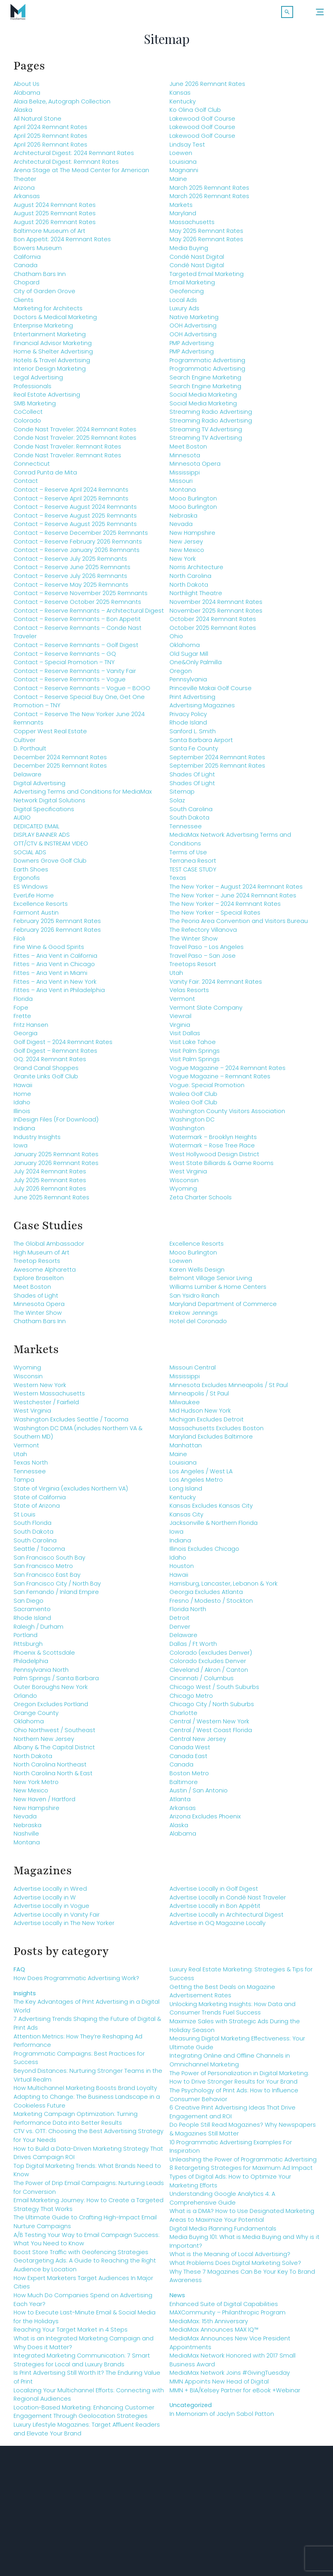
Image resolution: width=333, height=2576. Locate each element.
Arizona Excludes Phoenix (205, 1820)
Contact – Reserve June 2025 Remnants (72, 572)
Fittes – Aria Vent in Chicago (54, 968)
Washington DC (192, 1124)
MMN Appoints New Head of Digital (219, 2385)
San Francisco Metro (43, 1570)
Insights (25, 1997)
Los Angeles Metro (196, 1484)
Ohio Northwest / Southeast (54, 1734)
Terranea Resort (192, 865)
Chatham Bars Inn (40, 278)
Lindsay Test (187, 149)
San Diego (28, 1605)
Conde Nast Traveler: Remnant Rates (67, 450)
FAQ (19, 1973)
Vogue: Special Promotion (206, 1089)
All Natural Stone (37, 123)
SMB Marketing (35, 407)
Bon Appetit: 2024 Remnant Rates (62, 243)
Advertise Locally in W (45, 1901)
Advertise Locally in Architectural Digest (226, 1919)
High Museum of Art (41, 1256)
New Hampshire (192, 537)
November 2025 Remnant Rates (215, 615)
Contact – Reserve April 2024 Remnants (71, 494)
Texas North (31, 1467)
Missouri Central (192, 1372)
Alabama (27, 97)
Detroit (179, 1622)
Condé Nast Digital (196, 261)
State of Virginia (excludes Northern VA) (71, 1492)
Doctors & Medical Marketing (55, 321)
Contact (26, 485)
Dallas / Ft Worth (193, 1648)
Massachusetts (192, 226)
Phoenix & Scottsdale (44, 1657)
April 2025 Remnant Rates (50, 140)
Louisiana (183, 166)
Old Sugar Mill (188, 658)
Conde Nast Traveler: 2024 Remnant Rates (75, 433)
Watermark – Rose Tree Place (212, 1149)
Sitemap (182, 796)
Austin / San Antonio (198, 1794)
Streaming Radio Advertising (210, 416)
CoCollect (28, 416)
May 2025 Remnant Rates (206, 235)
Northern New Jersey (44, 1743)
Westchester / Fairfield (46, 1406)
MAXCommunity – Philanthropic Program (227, 2316)
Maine (178, 183)
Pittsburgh (28, 1648)
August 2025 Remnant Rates (55, 218)
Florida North (187, 1613)
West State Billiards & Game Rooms (221, 1167)
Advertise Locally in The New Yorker (64, 1927)
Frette (22, 1020)
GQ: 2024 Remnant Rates (50, 1063)
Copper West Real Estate (50, 735)
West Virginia (188, 1175)
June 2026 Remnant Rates (207, 88)
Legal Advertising (38, 381)
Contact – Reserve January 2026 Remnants (77, 554)
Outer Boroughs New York (51, 1691)
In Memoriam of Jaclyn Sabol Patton (221, 2418)
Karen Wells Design (197, 1274)
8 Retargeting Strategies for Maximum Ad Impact (241, 2172)
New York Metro (36, 1786)
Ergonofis (27, 882)
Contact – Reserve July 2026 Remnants (70, 580)
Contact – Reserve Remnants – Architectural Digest (89, 615)
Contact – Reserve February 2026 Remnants (78, 546)
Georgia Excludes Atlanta (206, 1596)
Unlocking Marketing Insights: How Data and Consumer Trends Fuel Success (232, 2012)
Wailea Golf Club (193, 1098)
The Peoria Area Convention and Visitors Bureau (238, 925)
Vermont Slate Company (205, 1012)
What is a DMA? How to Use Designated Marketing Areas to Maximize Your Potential (241, 2219)
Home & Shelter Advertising (53, 355)
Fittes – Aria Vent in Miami (50, 977)
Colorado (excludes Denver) (210, 1657)
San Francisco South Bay (49, 1562)
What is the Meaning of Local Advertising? (229, 2258)
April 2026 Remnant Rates (50, 149)
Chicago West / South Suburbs (214, 1691)
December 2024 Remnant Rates (60, 761)
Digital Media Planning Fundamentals (222, 2233)
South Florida (32, 1527)
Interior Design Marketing (50, 373)
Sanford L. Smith (192, 735)
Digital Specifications (44, 813)
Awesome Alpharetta (45, 1274)
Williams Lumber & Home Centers (217, 1291)
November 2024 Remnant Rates (215, 606)
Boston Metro (189, 1777)
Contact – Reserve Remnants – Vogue (70, 683)
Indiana (24, 1132)
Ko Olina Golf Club (195, 114)
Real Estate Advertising (47, 399)
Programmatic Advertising (207, 364)
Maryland (182, 218)
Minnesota (184, 459)
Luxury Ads (184, 312)
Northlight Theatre (195, 597)
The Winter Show (193, 943)
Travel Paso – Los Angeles (206, 951)
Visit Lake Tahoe (192, 1046)
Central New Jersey (197, 1743)
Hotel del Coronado (198, 1326)
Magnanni (183, 175)
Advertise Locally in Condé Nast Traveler (227, 1901)
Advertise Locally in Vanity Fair (57, 1919)
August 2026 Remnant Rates (55, 226)
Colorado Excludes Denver (207, 1665)
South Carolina (191, 813)
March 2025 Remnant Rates (209, 192)
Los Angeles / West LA (201, 1475)
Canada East (188, 1760)
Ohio (176, 640)
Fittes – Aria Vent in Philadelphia (59, 994)
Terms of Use (188, 856)
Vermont (182, 1003)
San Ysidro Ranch (194, 1300)
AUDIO (22, 822)
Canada (25, 269)
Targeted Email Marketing (206, 278)
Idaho (22, 1106)
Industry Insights (37, 1141)
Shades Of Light (192, 778)
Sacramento (32, 1613)
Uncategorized (190, 2409)
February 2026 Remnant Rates (57, 934)
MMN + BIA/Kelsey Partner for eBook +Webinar (234, 2394)
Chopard (26, 286)
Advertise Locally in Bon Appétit (214, 1910)
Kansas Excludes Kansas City (211, 1510)
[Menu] (320, 12)
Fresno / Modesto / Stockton (211, 1605)
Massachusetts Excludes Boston (216, 1432)
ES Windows (31, 891)
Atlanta (180, 1803)
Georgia (25, 1037)
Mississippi (184, 476)
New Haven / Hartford (44, 1803)
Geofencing (186, 295)
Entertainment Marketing (50, 338)
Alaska (23, 114)
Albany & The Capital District (54, 1751)
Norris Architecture (196, 572)
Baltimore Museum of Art (49, 235)
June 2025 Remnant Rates (51, 1201)
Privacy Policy (188, 718)
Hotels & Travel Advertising (52, 364)
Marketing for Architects (48, 312)
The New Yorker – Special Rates (214, 917)
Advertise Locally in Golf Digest (213, 1893)
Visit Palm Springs (194, 1055)
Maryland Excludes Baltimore (211, 1441)
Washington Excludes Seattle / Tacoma (71, 1423)
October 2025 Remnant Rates (212, 632)
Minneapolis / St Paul (199, 1397)
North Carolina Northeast (50, 1769)
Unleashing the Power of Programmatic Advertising (243, 2163)
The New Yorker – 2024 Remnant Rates (225, 908)
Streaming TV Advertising (205, 433)
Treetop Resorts (37, 1265)
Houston (181, 1570)
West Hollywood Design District (214, 1158)
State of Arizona (37, 1510)
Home (22, 1098)
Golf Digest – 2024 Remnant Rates (63, 1046)
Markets (181, 209)
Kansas (180, 97)
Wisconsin (184, 1184)
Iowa (21, 1149)
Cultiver (24, 744)
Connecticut (32, 468)
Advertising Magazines (202, 709)
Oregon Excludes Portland (51, 1708)
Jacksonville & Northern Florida (213, 1527)
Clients (23, 304)
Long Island (185, 1492)
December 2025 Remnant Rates (60, 770)
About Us (26, 88)
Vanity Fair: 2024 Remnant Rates (215, 986)
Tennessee (185, 830)
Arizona (24, 192)
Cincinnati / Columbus (201, 1682)
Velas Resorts (189, 994)
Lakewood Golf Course (202, 123)
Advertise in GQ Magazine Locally (217, 1927)
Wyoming (183, 1193)
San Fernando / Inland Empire (56, 1596)
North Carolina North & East (53, 1777)
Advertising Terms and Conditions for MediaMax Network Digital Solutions (83, 800)
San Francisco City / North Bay (57, 1588)
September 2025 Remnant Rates (217, 770)
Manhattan (185, 1449)
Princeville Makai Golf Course (210, 692)
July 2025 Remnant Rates (50, 1184)
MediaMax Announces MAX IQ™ (213, 2334)
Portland (25, 1639)
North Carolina (190, 580)
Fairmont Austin (36, 917)
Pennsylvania (188, 683)
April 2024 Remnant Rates (50, 131)
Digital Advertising (39, 787)
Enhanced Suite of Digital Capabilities (223, 2308)
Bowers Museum (38, 252)
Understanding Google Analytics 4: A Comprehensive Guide (222, 2202)
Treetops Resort (192, 968)
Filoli (19, 943)
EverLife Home (34, 899)
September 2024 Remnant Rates (217, 761)
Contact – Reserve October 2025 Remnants (77, 606)
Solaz (177, 804)
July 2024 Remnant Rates (50, 1175)
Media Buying (188, 252)
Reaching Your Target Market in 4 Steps (71, 2334)
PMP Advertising (191, 347)
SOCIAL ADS (30, 856)
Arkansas (27, 200)
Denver (179, 1631)
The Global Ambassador (49, 1248)
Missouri (181, 485)
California (27, 261)
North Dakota (188, 589)
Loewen (180, 157)
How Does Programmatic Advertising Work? (76, 1982)
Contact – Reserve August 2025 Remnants (75, 520)
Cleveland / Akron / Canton (208, 1674)
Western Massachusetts (49, 1397)
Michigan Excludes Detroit (206, 1423)
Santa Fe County (193, 752)
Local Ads (183, 304)
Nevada (181, 528)
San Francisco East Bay (47, 1579)
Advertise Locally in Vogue (51, 1910)
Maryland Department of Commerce (223, 1308)
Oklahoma (184, 649)
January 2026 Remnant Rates (56, 1167)
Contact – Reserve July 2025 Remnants (70, 563)
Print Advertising (192, 701)
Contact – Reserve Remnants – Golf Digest (76, 649)
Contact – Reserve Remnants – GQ (65, 658)
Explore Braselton (39, 1282)
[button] (287, 12)
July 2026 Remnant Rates (50, 1193)
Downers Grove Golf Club (50, 865)
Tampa (24, 1484)
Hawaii (23, 1089)
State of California (40, 1501)
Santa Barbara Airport (201, 744)
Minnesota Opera (195, 468)
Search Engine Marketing (205, 381)
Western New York (40, 1389)
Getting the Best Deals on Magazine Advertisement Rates (222, 1995)
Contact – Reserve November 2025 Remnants (81, 597)
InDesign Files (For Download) (56, 1124)
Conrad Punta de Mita (45, 476)
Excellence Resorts (41, 908)
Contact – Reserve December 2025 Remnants (81, 537)
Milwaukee (184, 1406)
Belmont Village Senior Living (210, 1282)
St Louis (24, 1518)
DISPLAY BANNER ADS (42, 839)
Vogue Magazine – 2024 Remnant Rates (227, 1072)
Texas (177, 882)
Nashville (26, 1838)
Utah (176, 977)
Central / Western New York (209, 1726)
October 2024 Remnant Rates (212, 623)
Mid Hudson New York (200, 1415)
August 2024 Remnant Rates (55, 209)
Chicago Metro (191, 1700)
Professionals (32, 390)
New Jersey (186, 546)
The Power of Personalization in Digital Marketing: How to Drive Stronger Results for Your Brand (239, 2081)
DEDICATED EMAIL (36, 830)
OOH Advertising (193, 330)
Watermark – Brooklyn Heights (213, 1141)
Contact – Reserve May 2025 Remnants (71, 589)
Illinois (22, 1115)
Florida (23, 1003)
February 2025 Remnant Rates (57, 925)
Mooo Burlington (193, 502)
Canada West (189, 1751)
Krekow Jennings (193, 1317)
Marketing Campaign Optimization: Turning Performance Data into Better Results (76, 2122)
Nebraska (183, 520)
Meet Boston (188, 450)
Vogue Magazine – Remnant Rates (219, 1081)
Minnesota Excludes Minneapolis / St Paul (228, 1389)
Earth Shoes (31, 873)
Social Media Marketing (203, 399)
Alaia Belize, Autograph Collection (62, 105)
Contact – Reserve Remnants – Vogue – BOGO (82, 692)
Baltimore (183, 1786)
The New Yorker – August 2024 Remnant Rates (236, 891)
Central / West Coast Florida (210, 1734)
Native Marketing (194, 321)
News (177, 2299)
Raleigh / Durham (38, 1631)
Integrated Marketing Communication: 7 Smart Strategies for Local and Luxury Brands (82, 2364)
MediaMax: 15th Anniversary (208, 2325)
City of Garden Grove (44, 295)
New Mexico (186, 554)
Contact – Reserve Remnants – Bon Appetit (77, 623)
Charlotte (183, 1717)
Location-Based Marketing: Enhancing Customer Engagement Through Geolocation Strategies (84, 2415)
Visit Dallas (184, 1037)
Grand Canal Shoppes (46, 1072)
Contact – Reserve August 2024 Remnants (75, 511)
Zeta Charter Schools (200, 1201)
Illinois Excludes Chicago (204, 1553)
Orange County (36, 1717)
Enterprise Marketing (43, 330)
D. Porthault (30, 752)
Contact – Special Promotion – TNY (64, 666)
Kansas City (186, 1518)
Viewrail (180, 1020)
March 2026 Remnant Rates (209, 200)
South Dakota (189, 822)
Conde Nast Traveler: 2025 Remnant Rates (75, 442)
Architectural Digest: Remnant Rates (66, 166)
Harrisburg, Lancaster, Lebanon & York (223, 1588)
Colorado (27, 425)
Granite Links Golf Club (46, 1081)
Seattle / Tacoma (39, 1553)
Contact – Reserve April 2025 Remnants (71, 502)
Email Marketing (192, 286)
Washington (187, 1132)
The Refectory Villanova (203, 934)
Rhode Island (188, 727)
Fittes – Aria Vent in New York (55, 986)
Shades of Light (36, 1300)
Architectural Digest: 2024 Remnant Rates (74, 157)
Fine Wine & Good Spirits (49, 951)
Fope (21, 1012)
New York (182, 563)
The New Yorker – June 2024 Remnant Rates (232, 899)
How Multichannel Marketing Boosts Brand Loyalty (85, 2092)
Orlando (25, 1700)
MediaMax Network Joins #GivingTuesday (229, 2377)
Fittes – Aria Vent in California (55, 960)
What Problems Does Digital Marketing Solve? (235, 2267)
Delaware (27, 778)
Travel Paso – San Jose (202, 960)
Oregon (180, 675)
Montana (182, 494)
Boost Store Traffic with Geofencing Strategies (81, 2256)
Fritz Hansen (31, 1029)
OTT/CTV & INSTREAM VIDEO (51, 847)
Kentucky (182, 105)
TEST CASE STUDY (192, 873)
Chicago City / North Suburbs (211, 1708)
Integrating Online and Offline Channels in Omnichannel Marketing (229, 2064)
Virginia (179, 1029)
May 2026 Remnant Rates (206, 243)
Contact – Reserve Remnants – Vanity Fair (75, 675)
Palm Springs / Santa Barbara (56, 1682)
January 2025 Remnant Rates (56, 1158)
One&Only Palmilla (195, 666)
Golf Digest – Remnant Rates (55, 1055)
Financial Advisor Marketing (53, 347)
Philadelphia (31, 1665)
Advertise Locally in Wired (50, 1893)
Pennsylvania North (41, 1674)
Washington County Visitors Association (227, 1115)
